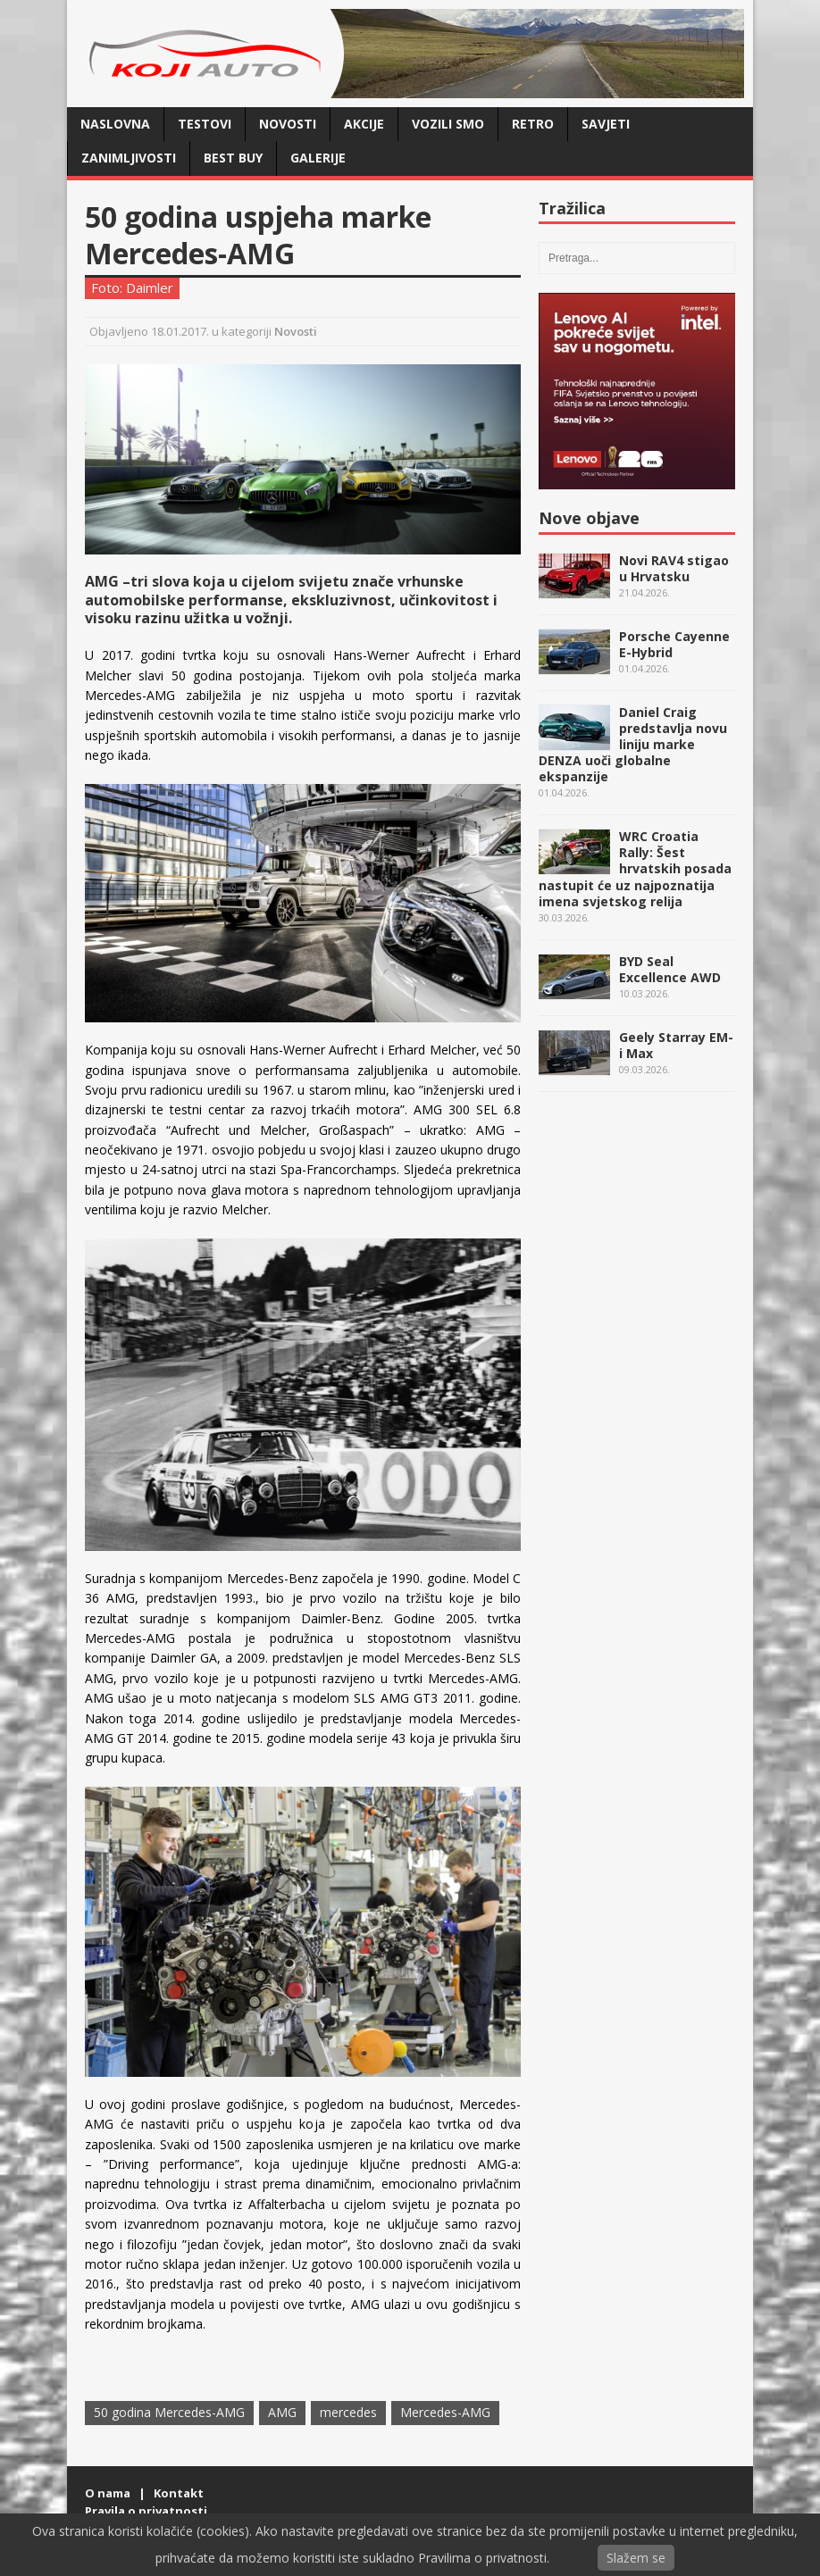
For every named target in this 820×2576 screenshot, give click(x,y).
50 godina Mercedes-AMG (169, 2412)
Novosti (287, 123)
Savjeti (606, 123)
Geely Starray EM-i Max (676, 1045)
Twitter (150, 2376)
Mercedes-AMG (445, 2412)
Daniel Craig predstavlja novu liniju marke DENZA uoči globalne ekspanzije (633, 745)
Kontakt (179, 2493)
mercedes (348, 2412)
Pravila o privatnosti (146, 2511)
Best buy (233, 157)
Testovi (204, 123)
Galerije (318, 157)
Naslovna (115, 123)
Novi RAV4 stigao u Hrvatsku (674, 568)
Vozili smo (448, 123)
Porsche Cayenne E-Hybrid (674, 644)
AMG (282, 2412)
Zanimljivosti (128, 157)
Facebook (105, 2376)
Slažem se (636, 2557)
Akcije (364, 123)
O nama (107, 2493)
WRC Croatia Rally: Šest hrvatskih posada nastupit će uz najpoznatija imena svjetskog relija (635, 869)
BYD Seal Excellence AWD (670, 969)
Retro (533, 123)
